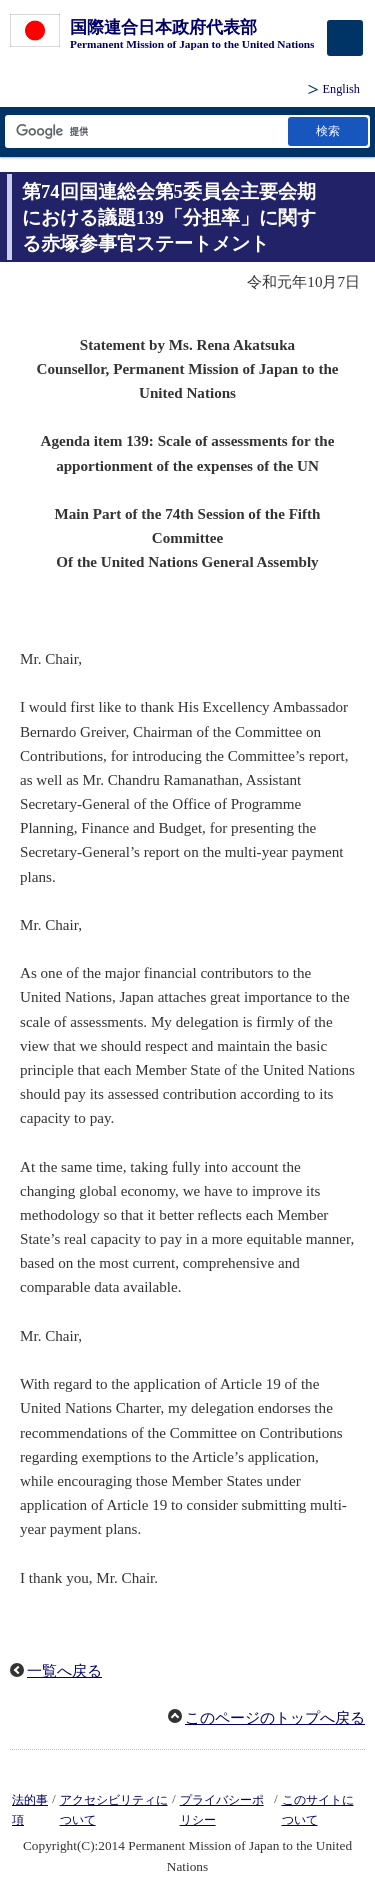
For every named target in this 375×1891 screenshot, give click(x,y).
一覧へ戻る (64, 1671)
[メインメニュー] (345, 38)
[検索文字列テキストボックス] (145, 131)
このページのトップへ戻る (275, 1718)
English (341, 89)
